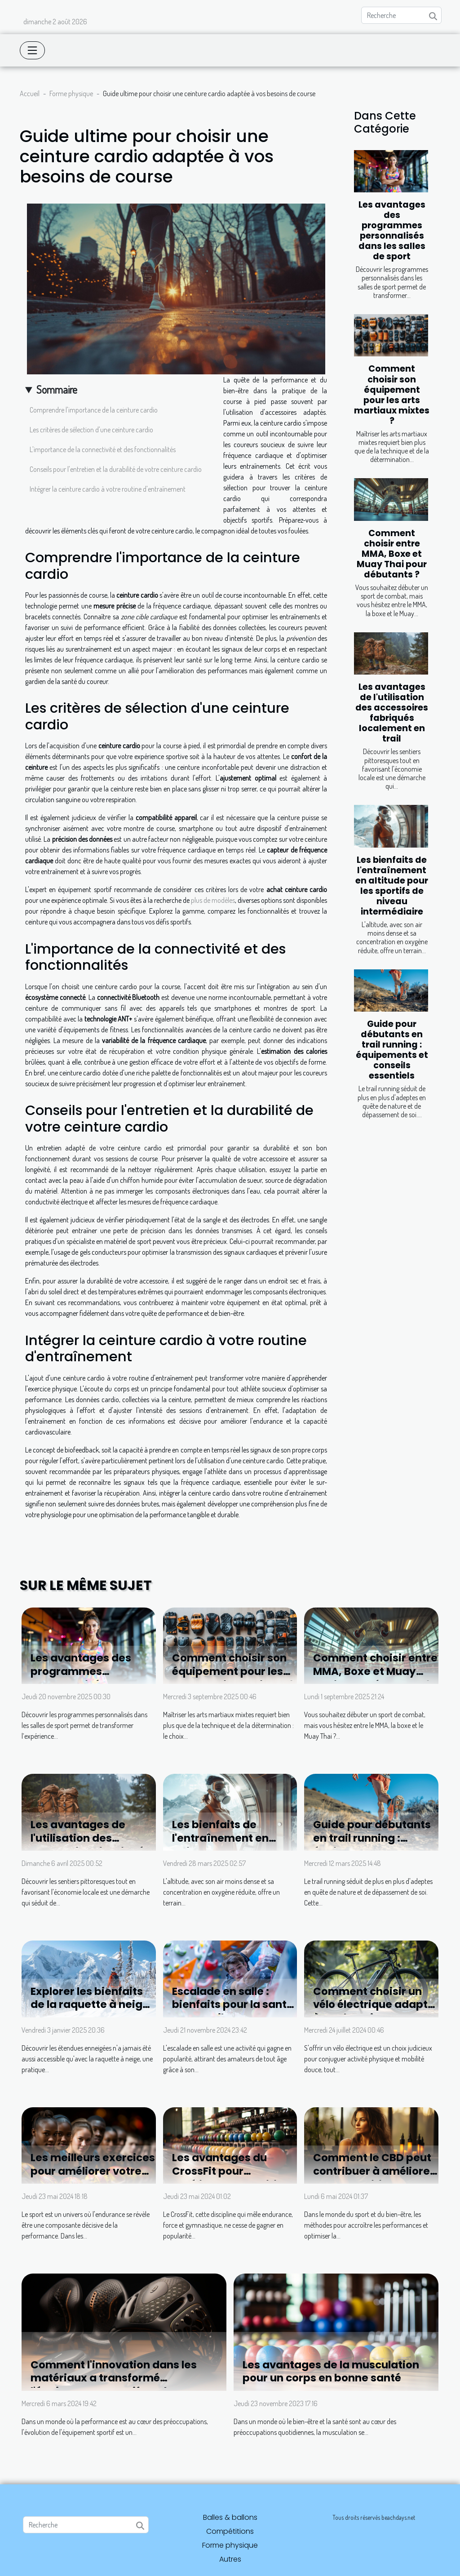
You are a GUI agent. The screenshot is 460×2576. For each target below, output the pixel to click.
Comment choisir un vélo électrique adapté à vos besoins (373, 2004)
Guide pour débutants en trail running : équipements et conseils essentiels (392, 1050)
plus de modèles (213, 900)
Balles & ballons (230, 2517)
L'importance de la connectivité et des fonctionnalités (103, 449)
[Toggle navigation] (32, 50)
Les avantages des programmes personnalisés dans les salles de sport (391, 230)
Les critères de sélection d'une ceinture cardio (91, 429)
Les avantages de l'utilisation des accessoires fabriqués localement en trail (391, 713)
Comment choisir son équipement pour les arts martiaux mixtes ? (391, 394)
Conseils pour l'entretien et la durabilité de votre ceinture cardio (116, 469)
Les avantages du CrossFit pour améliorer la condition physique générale (231, 2177)
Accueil (30, 93)
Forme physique (71, 93)
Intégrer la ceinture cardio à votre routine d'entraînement (108, 488)
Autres (230, 2559)
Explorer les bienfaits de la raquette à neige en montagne (90, 2004)
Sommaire (56, 389)
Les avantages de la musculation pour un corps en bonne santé (331, 2371)
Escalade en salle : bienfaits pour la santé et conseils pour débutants (232, 2011)
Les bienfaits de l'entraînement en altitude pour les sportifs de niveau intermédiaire (391, 886)
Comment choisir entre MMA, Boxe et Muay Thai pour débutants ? (392, 554)
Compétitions (230, 2531)
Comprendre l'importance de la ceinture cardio (94, 409)
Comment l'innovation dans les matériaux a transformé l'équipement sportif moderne (114, 2378)
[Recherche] (401, 15)
